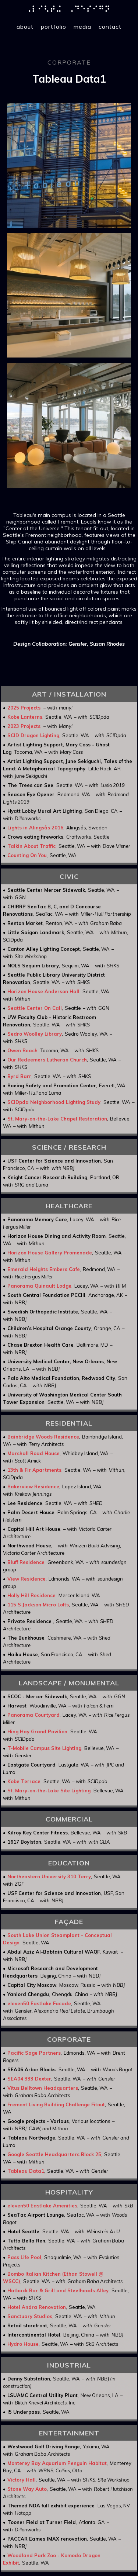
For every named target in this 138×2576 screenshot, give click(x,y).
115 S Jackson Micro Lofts (38, 1605)
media (82, 26)
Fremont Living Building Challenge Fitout (56, 2104)
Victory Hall (21, 2480)
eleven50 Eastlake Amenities (42, 2206)
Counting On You (27, 855)
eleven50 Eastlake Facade (39, 2003)
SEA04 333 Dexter (29, 2079)
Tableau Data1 (25, 2171)
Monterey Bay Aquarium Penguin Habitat (57, 2463)
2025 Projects (23, 708)
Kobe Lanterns (24, 717)
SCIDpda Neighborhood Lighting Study (53, 1102)
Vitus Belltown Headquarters (42, 2088)
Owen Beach (22, 1050)
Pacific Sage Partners (34, 2053)
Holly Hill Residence (31, 1595)
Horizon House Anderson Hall (43, 991)
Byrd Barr (19, 1076)
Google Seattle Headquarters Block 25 (54, 2154)
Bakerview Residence (33, 1486)
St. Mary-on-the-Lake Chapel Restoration (57, 1119)
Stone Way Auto (27, 2489)
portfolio (53, 26)
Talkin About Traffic (31, 846)
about (25, 26)
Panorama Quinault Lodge (39, 1286)
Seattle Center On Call (34, 1008)
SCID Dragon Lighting (33, 735)
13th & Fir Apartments (34, 1470)
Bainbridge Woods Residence (43, 1437)
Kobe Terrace (23, 1781)
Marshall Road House (33, 1453)
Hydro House (23, 2344)
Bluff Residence (26, 1562)
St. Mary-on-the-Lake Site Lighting (49, 1790)
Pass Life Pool (24, 2257)
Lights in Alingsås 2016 (35, 828)
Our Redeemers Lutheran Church (47, 1060)
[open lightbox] (69, 165)
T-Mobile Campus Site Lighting (44, 1748)
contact (110, 26)
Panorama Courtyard (33, 1715)
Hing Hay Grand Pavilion (37, 1731)
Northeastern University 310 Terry (49, 1876)
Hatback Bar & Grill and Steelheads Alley (58, 2290)
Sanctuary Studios (29, 2316)
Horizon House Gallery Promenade (49, 1253)
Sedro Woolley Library (34, 1034)
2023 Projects (23, 726)
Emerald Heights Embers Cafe (43, 1269)
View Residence (26, 1579)
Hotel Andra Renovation (36, 2307)
